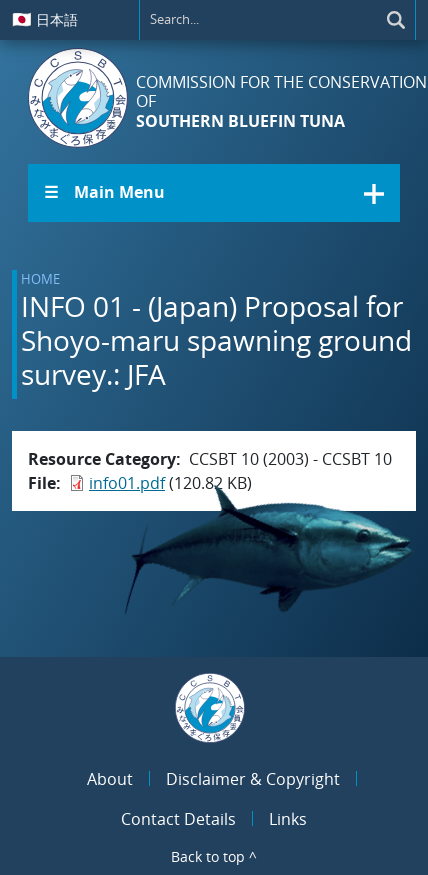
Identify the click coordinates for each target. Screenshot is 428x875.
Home (40, 279)
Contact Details (178, 819)
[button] (214, 193)
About (110, 779)
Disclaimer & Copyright (253, 779)
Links (288, 819)
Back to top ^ (214, 856)
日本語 (45, 19)
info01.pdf (127, 483)
